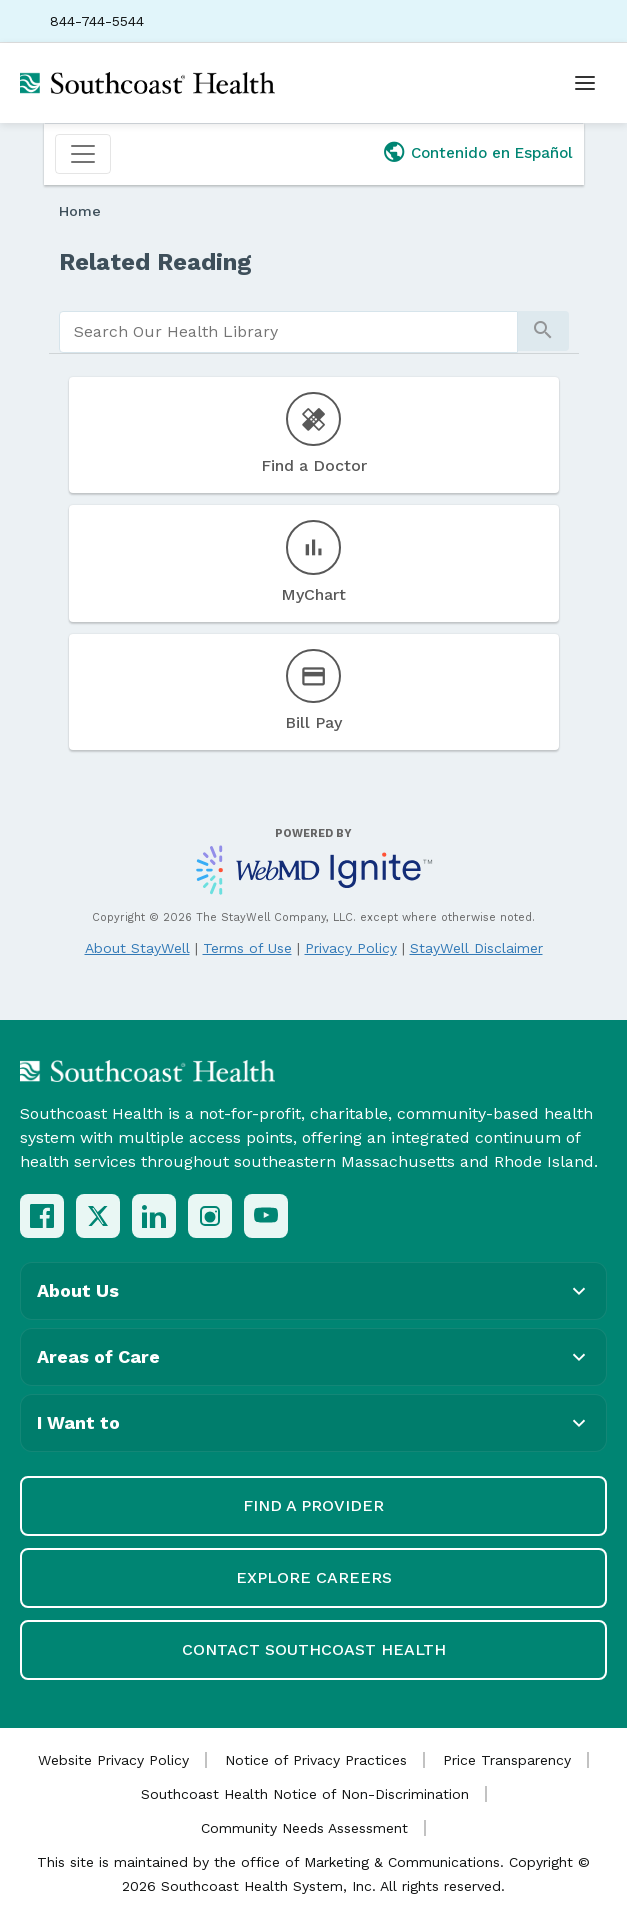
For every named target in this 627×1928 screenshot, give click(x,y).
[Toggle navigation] (83, 154)
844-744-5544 (97, 21)
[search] (288, 332)
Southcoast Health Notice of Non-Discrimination (305, 1794)
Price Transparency (507, 1760)
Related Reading (155, 262)
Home (80, 211)
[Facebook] (42, 1216)
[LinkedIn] (154, 1216)
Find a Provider (313, 1505)
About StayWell (137, 948)
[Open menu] (585, 83)
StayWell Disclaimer (476, 948)
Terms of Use (247, 948)
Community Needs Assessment (304, 1828)
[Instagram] (210, 1216)
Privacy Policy (351, 948)
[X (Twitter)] (98, 1216)
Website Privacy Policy (113, 1760)
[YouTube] (266, 1216)
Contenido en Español (492, 153)
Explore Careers (314, 1577)
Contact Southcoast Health (314, 1649)
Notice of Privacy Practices (316, 1760)
